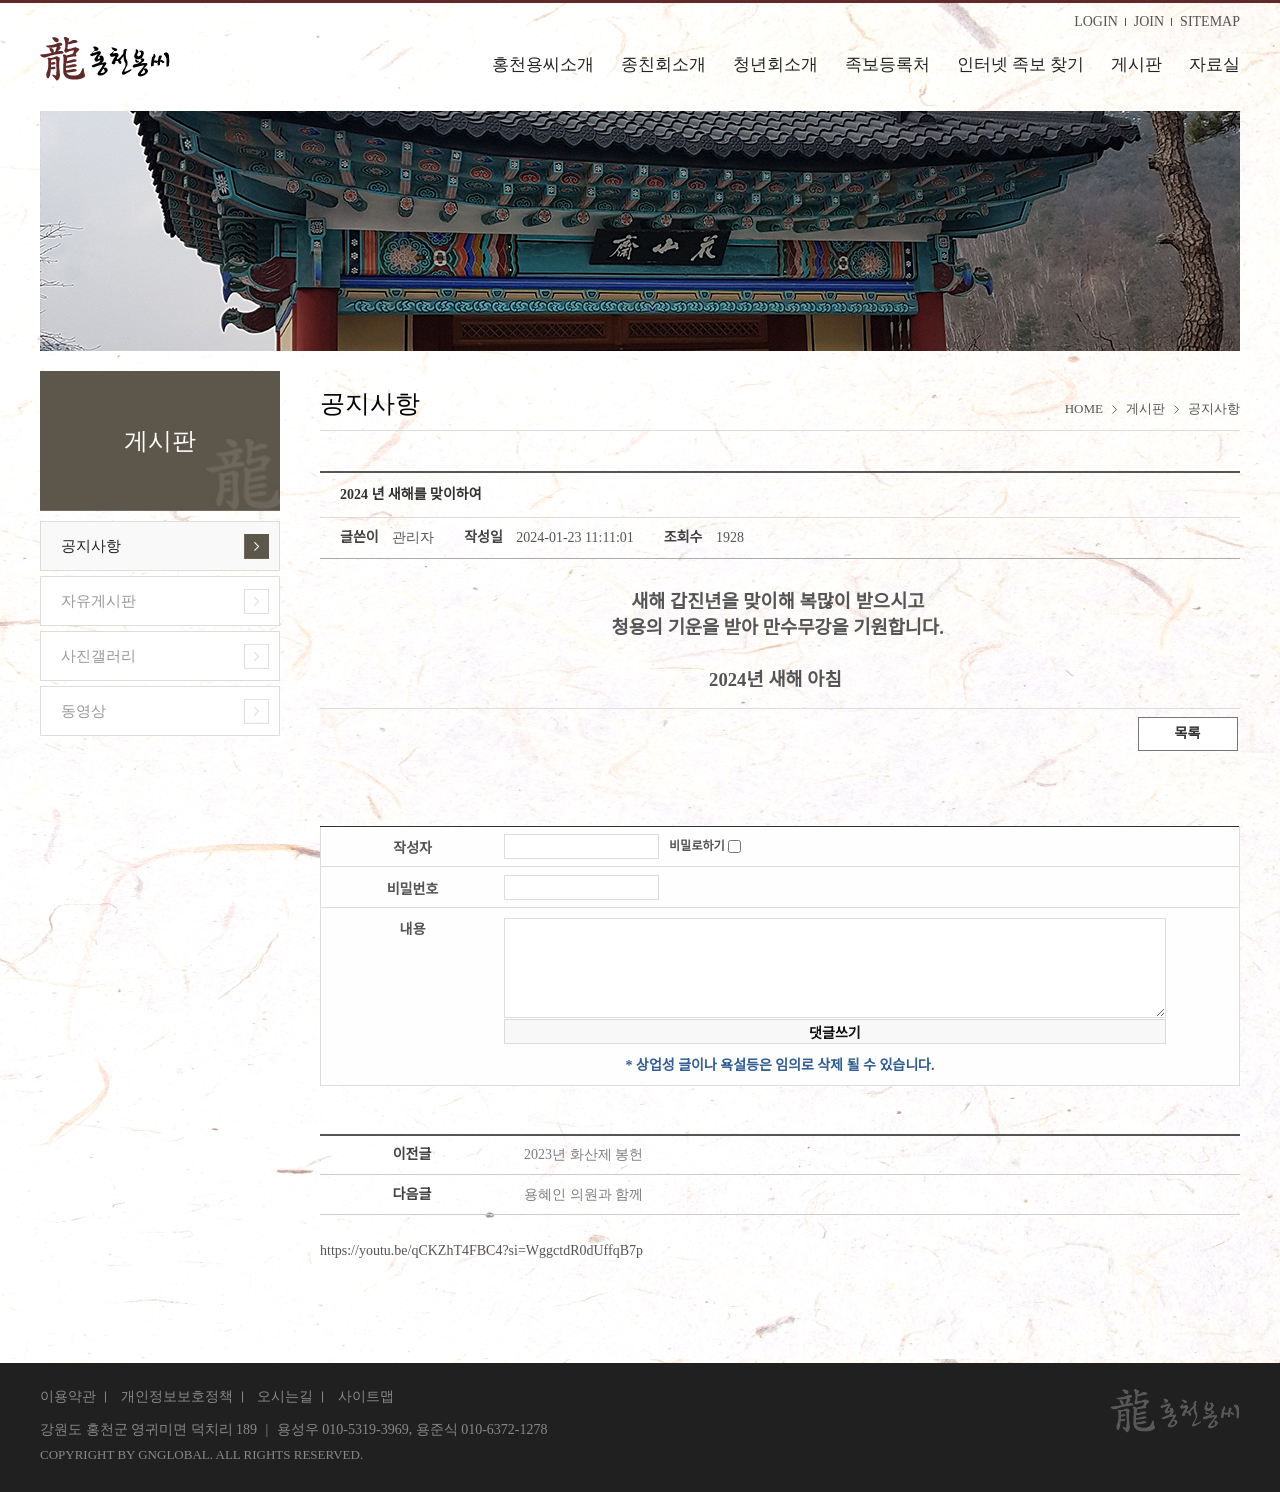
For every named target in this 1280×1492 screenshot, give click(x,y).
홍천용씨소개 (543, 64)
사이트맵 (366, 1396)
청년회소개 (775, 64)
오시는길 (285, 1396)
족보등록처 (887, 64)
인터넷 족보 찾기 (1021, 64)
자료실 (1214, 64)
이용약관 (68, 1396)
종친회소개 (663, 64)
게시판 (1136, 64)
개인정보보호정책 (177, 1396)
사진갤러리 (98, 656)
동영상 (83, 711)
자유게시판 (98, 601)
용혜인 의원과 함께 (583, 1194)
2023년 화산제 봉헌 (583, 1154)
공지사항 (91, 546)
